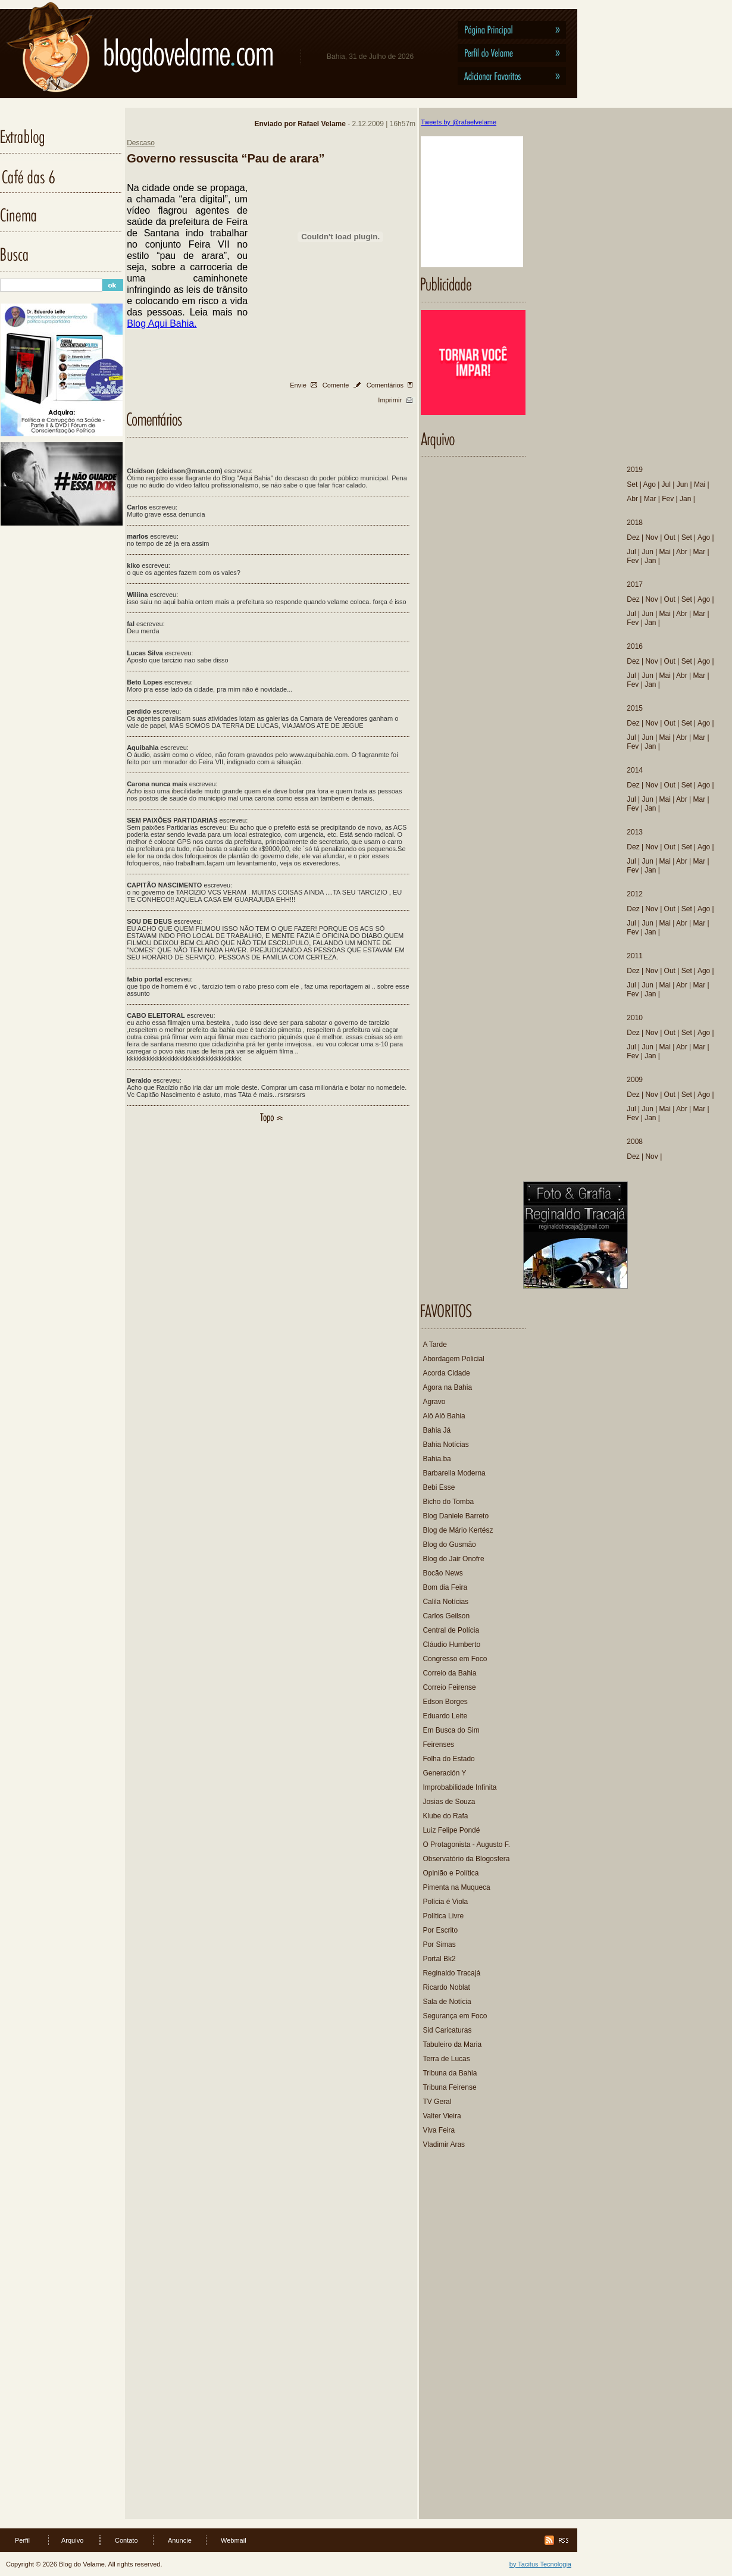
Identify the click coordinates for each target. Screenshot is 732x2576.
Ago (649, 484)
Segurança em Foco (455, 2016)
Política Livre (443, 1916)
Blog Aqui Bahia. (161, 323)
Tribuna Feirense (449, 2087)
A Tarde (434, 1344)
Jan (685, 499)
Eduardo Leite (445, 1716)
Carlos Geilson (446, 1616)
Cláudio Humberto (451, 1644)
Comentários (385, 385)
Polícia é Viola (445, 1901)
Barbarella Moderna (454, 1473)
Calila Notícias (445, 1602)
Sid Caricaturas (447, 2030)
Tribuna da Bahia (450, 2073)
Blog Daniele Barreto (456, 1516)
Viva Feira (439, 2130)
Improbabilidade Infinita (459, 1787)
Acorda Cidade (446, 1373)
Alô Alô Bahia (444, 1416)
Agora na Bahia (447, 1387)
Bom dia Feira (445, 1587)
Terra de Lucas (446, 2059)
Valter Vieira (442, 2116)
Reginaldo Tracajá (451, 1973)
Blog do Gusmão (449, 1544)
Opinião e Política (450, 1873)
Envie (298, 385)
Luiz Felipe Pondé (451, 1830)
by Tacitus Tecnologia (540, 2564)
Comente (336, 385)
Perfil (22, 2540)
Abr (632, 499)
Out (669, 537)
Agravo (434, 1402)
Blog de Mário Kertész (458, 1530)
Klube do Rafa (445, 1816)
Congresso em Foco (455, 1659)
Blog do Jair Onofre (453, 1559)
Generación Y (444, 1773)
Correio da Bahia (449, 1673)
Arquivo (72, 2540)
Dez (633, 537)
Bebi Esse (439, 1487)
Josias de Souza (449, 1801)
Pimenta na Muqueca (456, 1887)
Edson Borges (445, 1701)
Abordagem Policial (453, 1359)
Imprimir (390, 400)
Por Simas (439, 1944)
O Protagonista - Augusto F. (466, 1844)
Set (632, 484)
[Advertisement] (474, 2340)
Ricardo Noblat (446, 1987)
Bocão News (442, 1573)
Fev (668, 499)
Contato (126, 2540)
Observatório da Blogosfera (466, 1859)
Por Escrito (440, 1930)
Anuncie (180, 2540)
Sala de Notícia (447, 2001)
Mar (650, 499)
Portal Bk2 (439, 1959)
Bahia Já (437, 1430)
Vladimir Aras (444, 2144)
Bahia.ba (437, 1459)
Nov (651, 537)
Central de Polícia (451, 1630)
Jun (682, 484)
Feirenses (438, 1744)
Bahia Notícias (445, 1444)
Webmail (233, 2540)
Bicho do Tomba (448, 1502)
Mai (699, 484)
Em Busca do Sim (451, 1730)
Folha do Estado (448, 1759)
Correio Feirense (449, 1687)
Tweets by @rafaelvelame (458, 122)
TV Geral (437, 2101)
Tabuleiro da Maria (452, 2044)
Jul (666, 484)
